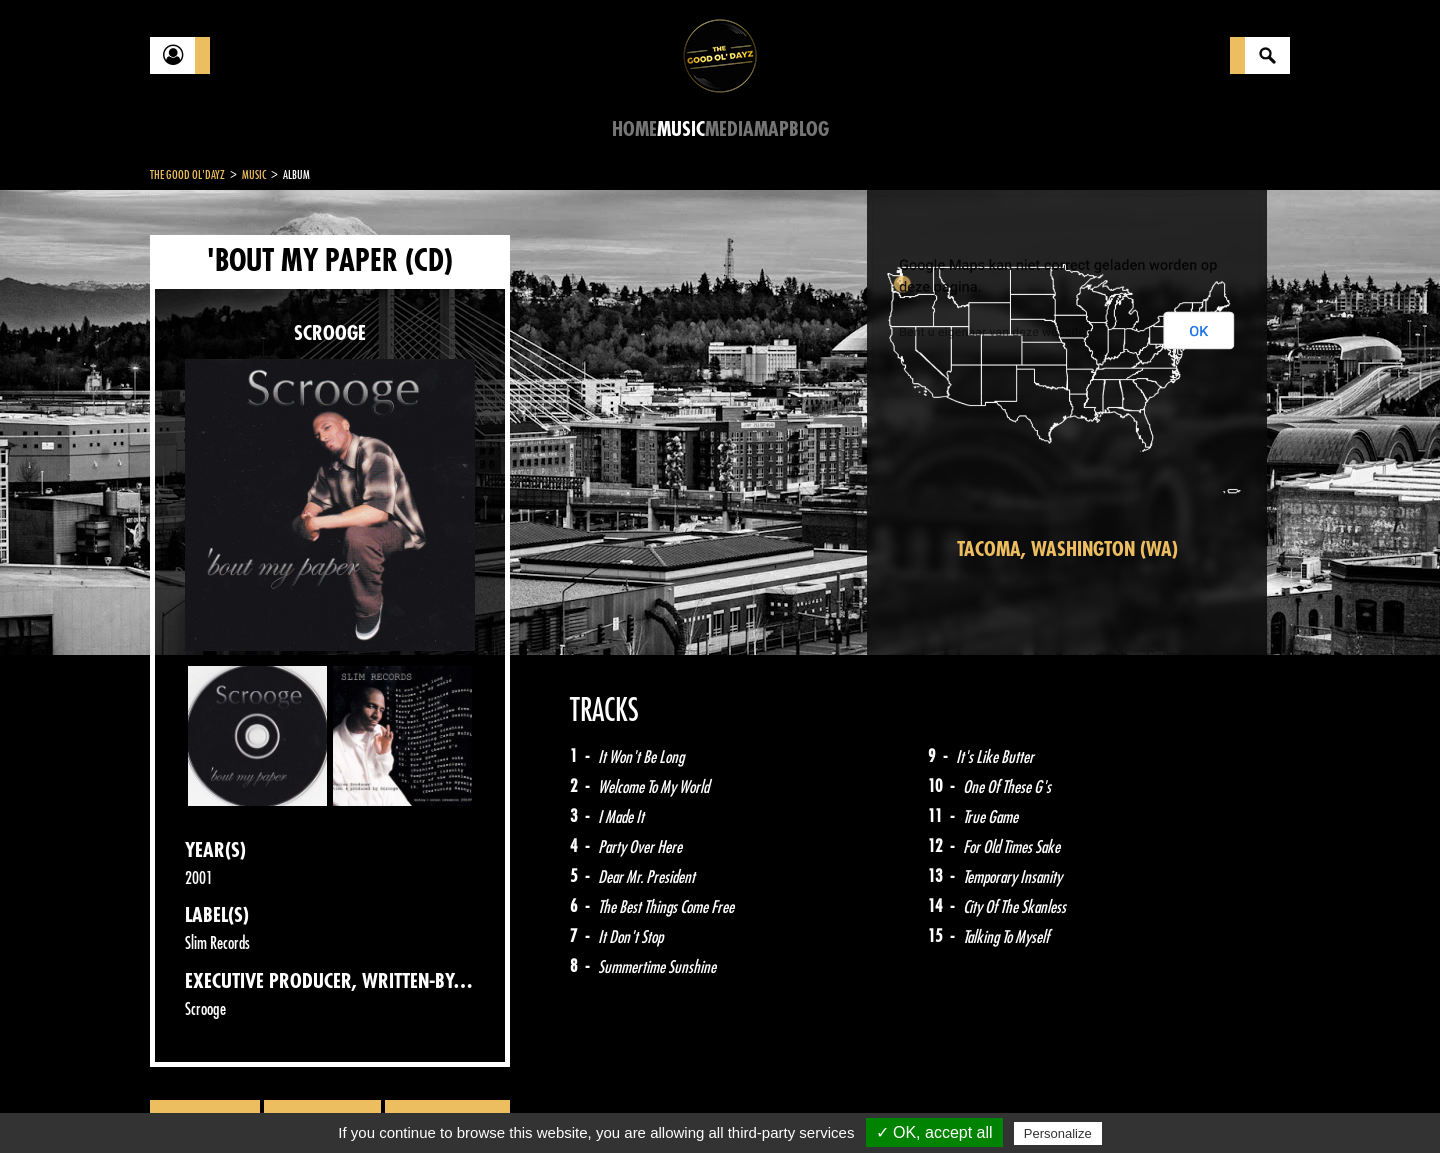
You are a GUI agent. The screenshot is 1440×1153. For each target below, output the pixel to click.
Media (729, 129)
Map (771, 129)
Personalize (1058, 1133)
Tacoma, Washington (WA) (1067, 549)
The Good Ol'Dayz (187, 175)
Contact (200, 1101)
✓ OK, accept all (934, 1132)
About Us (400, 1103)
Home (634, 129)
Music (681, 129)
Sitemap (480, 1103)
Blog (809, 129)
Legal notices (307, 1103)
